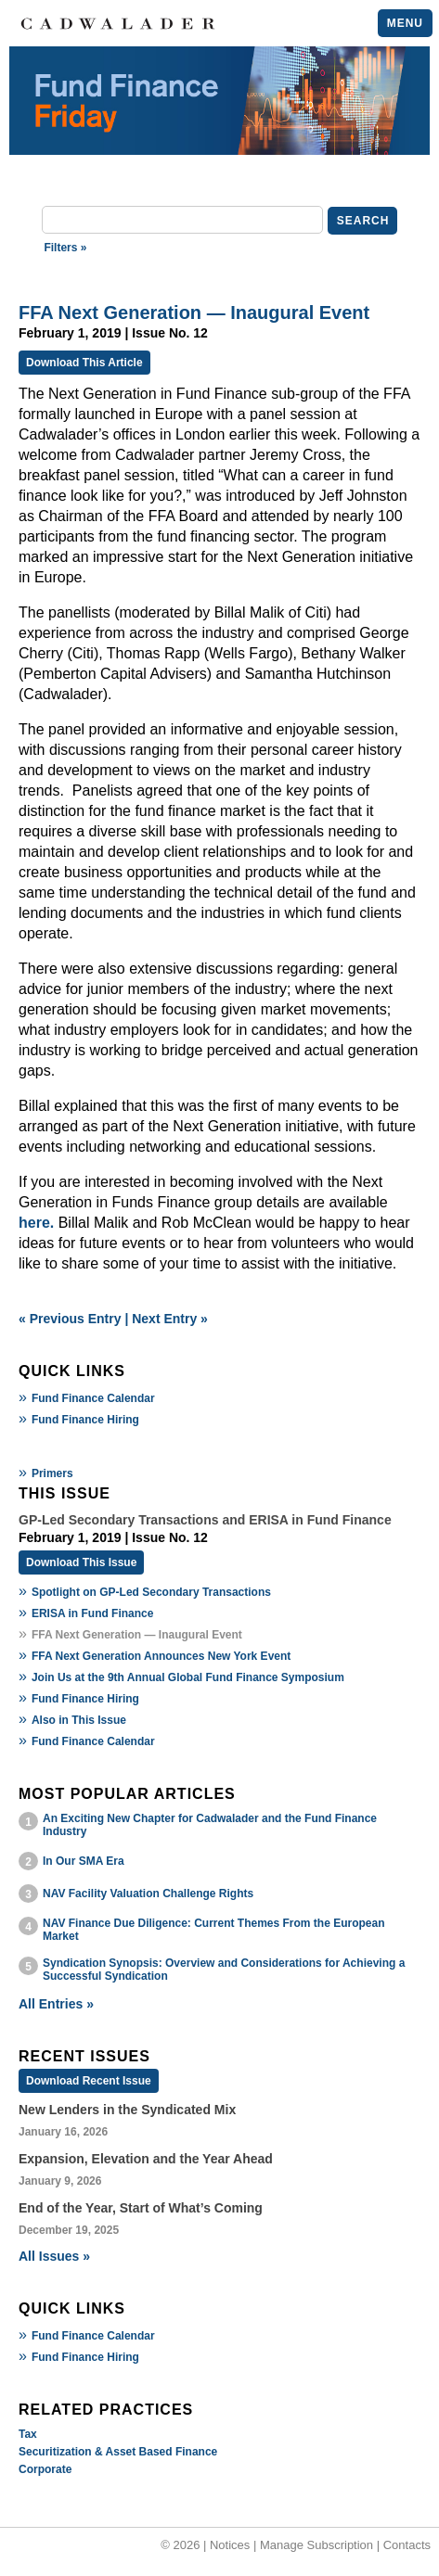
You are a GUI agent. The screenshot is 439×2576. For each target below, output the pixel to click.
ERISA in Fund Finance (93, 1613)
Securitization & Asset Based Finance (118, 2451)
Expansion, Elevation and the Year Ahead (146, 2158)
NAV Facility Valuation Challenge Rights (148, 1893)
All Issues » (54, 2256)
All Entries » (56, 2003)
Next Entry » (170, 1318)
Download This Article (84, 362)
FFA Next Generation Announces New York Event (161, 1656)
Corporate (45, 2469)
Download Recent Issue (88, 2080)
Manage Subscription (316, 2545)
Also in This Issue (79, 1720)
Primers (52, 1473)
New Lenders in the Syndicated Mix (127, 2109)
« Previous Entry (70, 1318)
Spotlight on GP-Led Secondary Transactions (151, 1592)
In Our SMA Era (83, 1861)
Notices (230, 2545)
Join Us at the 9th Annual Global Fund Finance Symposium (188, 1677)
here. (36, 1223)
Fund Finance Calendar (93, 1398)
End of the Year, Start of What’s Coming (141, 2207)
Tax (28, 2434)
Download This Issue (81, 1562)
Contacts (407, 2545)
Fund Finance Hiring (85, 1419)
